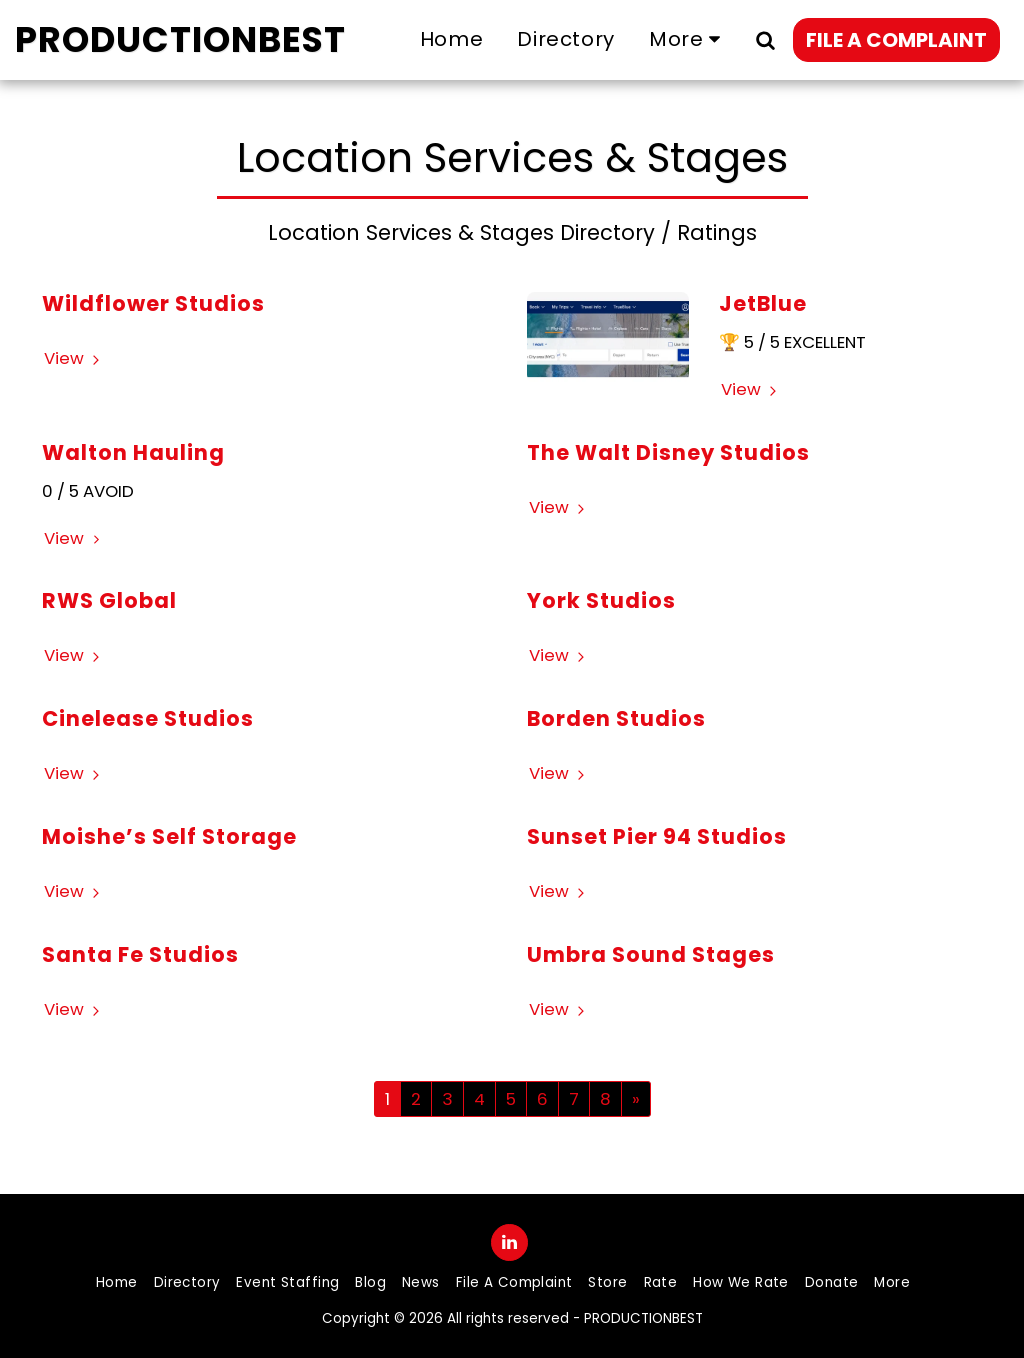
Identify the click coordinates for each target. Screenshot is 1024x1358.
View (74, 358)
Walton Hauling (133, 452)
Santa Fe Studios (140, 954)
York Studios (601, 600)
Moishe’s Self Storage (169, 836)
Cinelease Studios (148, 718)
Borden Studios (616, 718)
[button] (765, 39)
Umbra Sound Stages (651, 954)
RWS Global (109, 600)
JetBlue (763, 303)
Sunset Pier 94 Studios (657, 836)
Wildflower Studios (153, 303)
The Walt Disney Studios (668, 452)
